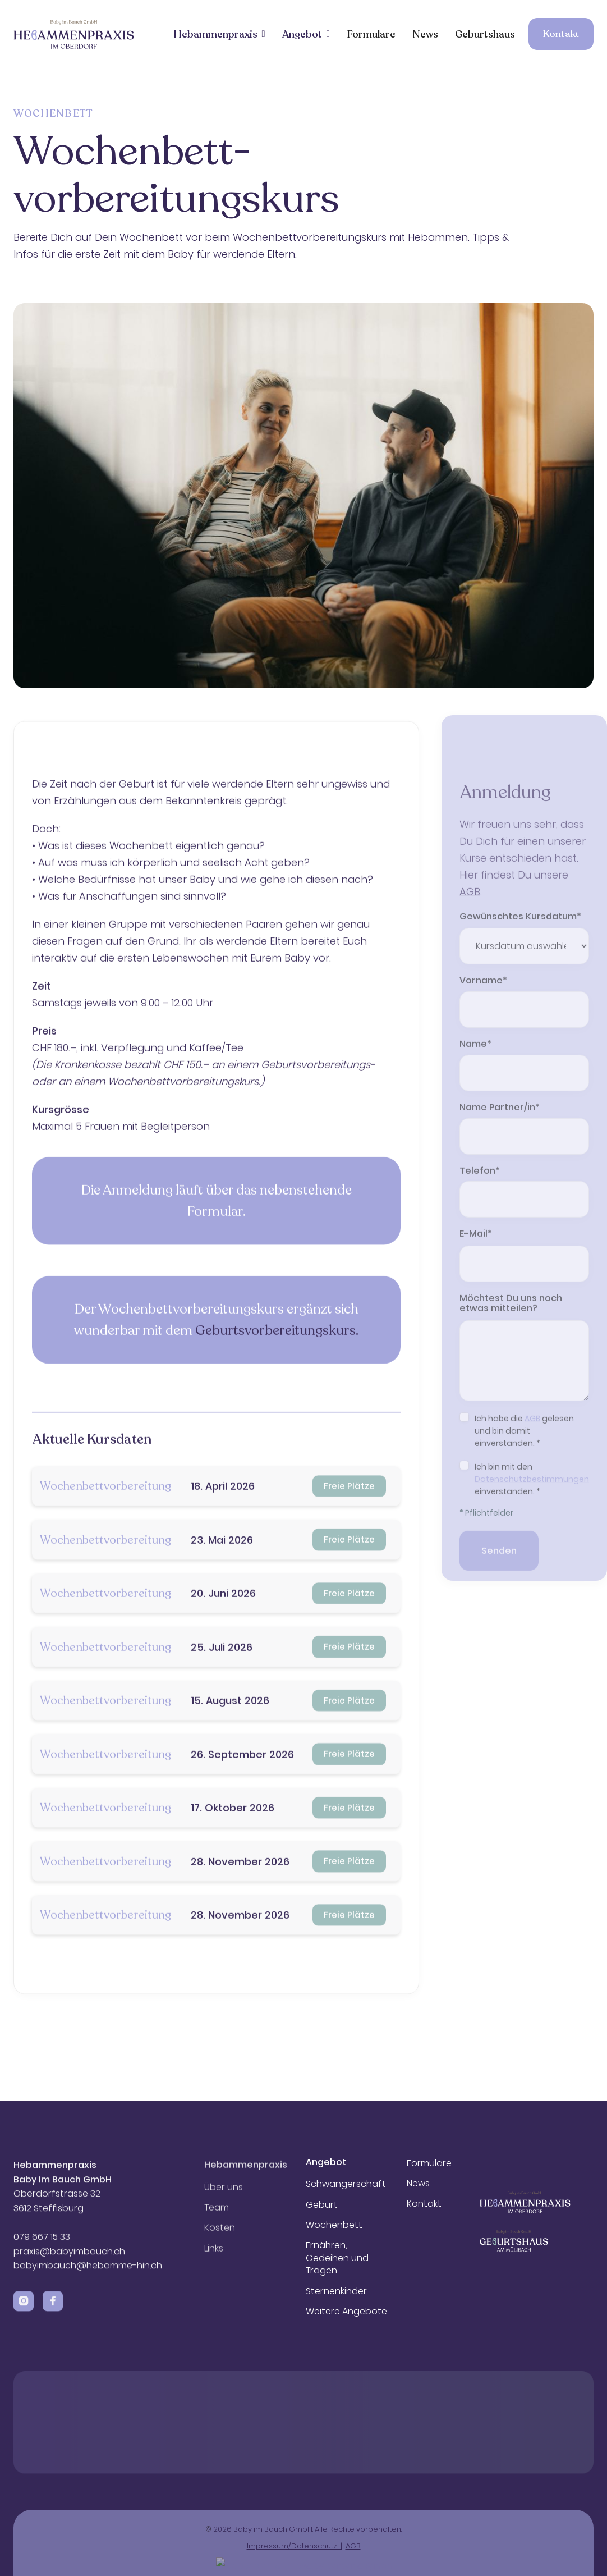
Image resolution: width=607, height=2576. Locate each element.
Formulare (371, 34)
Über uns (223, 2197)
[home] (73, 34)
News (425, 34)
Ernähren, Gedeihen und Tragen (337, 2258)
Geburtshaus (485, 34)
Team (216, 2218)
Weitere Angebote (346, 2311)
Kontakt (561, 34)
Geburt (322, 2205)
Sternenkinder (336, 2291)
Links (213, 2259)
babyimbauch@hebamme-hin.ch (87, 2271)
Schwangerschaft (346, 2184)
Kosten (219, 2238)
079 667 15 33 (42, 2242)
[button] (219, 34)
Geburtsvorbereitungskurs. (276, 1378)
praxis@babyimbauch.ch (69, 2256)
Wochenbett (334, 2225)
